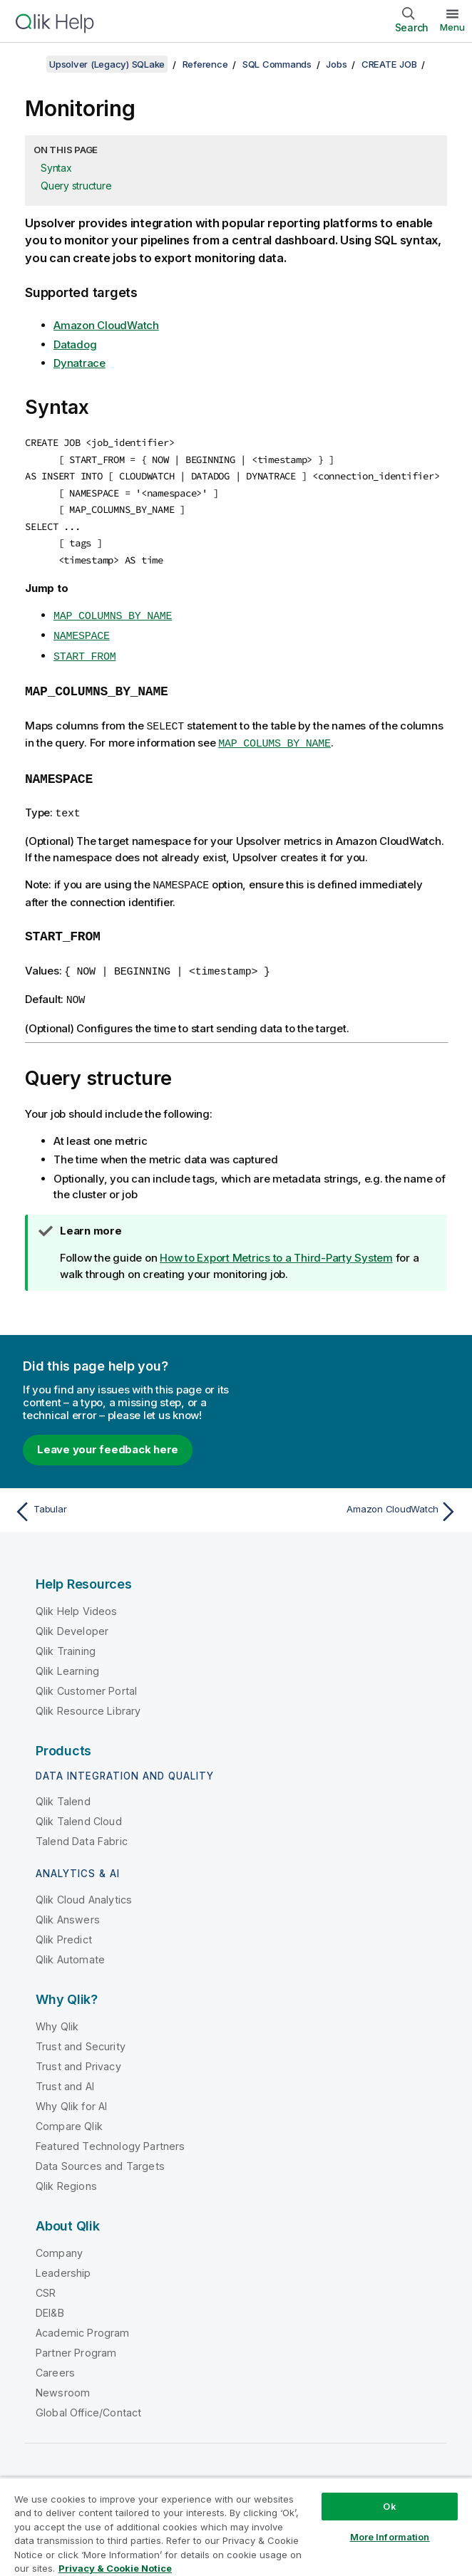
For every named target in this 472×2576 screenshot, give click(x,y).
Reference (205, 64)
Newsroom (63, 2379)
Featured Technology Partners (110, 2132)
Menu (452, 27)
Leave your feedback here (107, 1436)
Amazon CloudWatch (106, 325)
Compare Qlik (69, 2113)
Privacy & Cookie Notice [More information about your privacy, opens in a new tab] (115, 2568)
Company (59, 2239)
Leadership (63, 2259)
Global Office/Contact (88, 2399)
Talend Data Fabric (82, 1828)
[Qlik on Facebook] (422, 2472)
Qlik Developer (72, 1617)
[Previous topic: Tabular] (121, 1498)
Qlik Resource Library (88, 1697)
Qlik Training (66, 1637)
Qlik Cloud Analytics (84, 1886)
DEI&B (50, 2299)
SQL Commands (277, 64)
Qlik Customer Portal (86, 1677)
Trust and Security (80, 2033)
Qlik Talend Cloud (79, 1808)
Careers (55, 2359)
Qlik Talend (63, 1788)
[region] (236, 2526)
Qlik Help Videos (77, 1597)
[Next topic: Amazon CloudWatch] (350, 1498)
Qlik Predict (64, 1926)
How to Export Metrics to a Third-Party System (276, 1244)
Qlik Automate (70, 1946)
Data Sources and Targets (100, 2152)
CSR (46, 2279)
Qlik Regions (66, 2172)
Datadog (74, 344)
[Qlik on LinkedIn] (395, 2472)
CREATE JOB (389, 64)
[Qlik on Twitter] (369, 2472)
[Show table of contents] (28, 64)
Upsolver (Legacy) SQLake (107, 64)
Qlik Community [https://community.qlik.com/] (299, 2472)
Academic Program (83, 2319)
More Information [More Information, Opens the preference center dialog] (390, 2537)
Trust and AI (65, 2073)
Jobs (336, 64)
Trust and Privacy (78, 2053)
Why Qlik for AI (71, 2093)
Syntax (56, 168)
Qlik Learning (67, 1657)
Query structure (76, 186)
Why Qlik (57, 2013)
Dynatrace (79, 363)
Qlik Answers (68, 1906)
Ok (389, 2506)
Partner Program (76, 2339)
